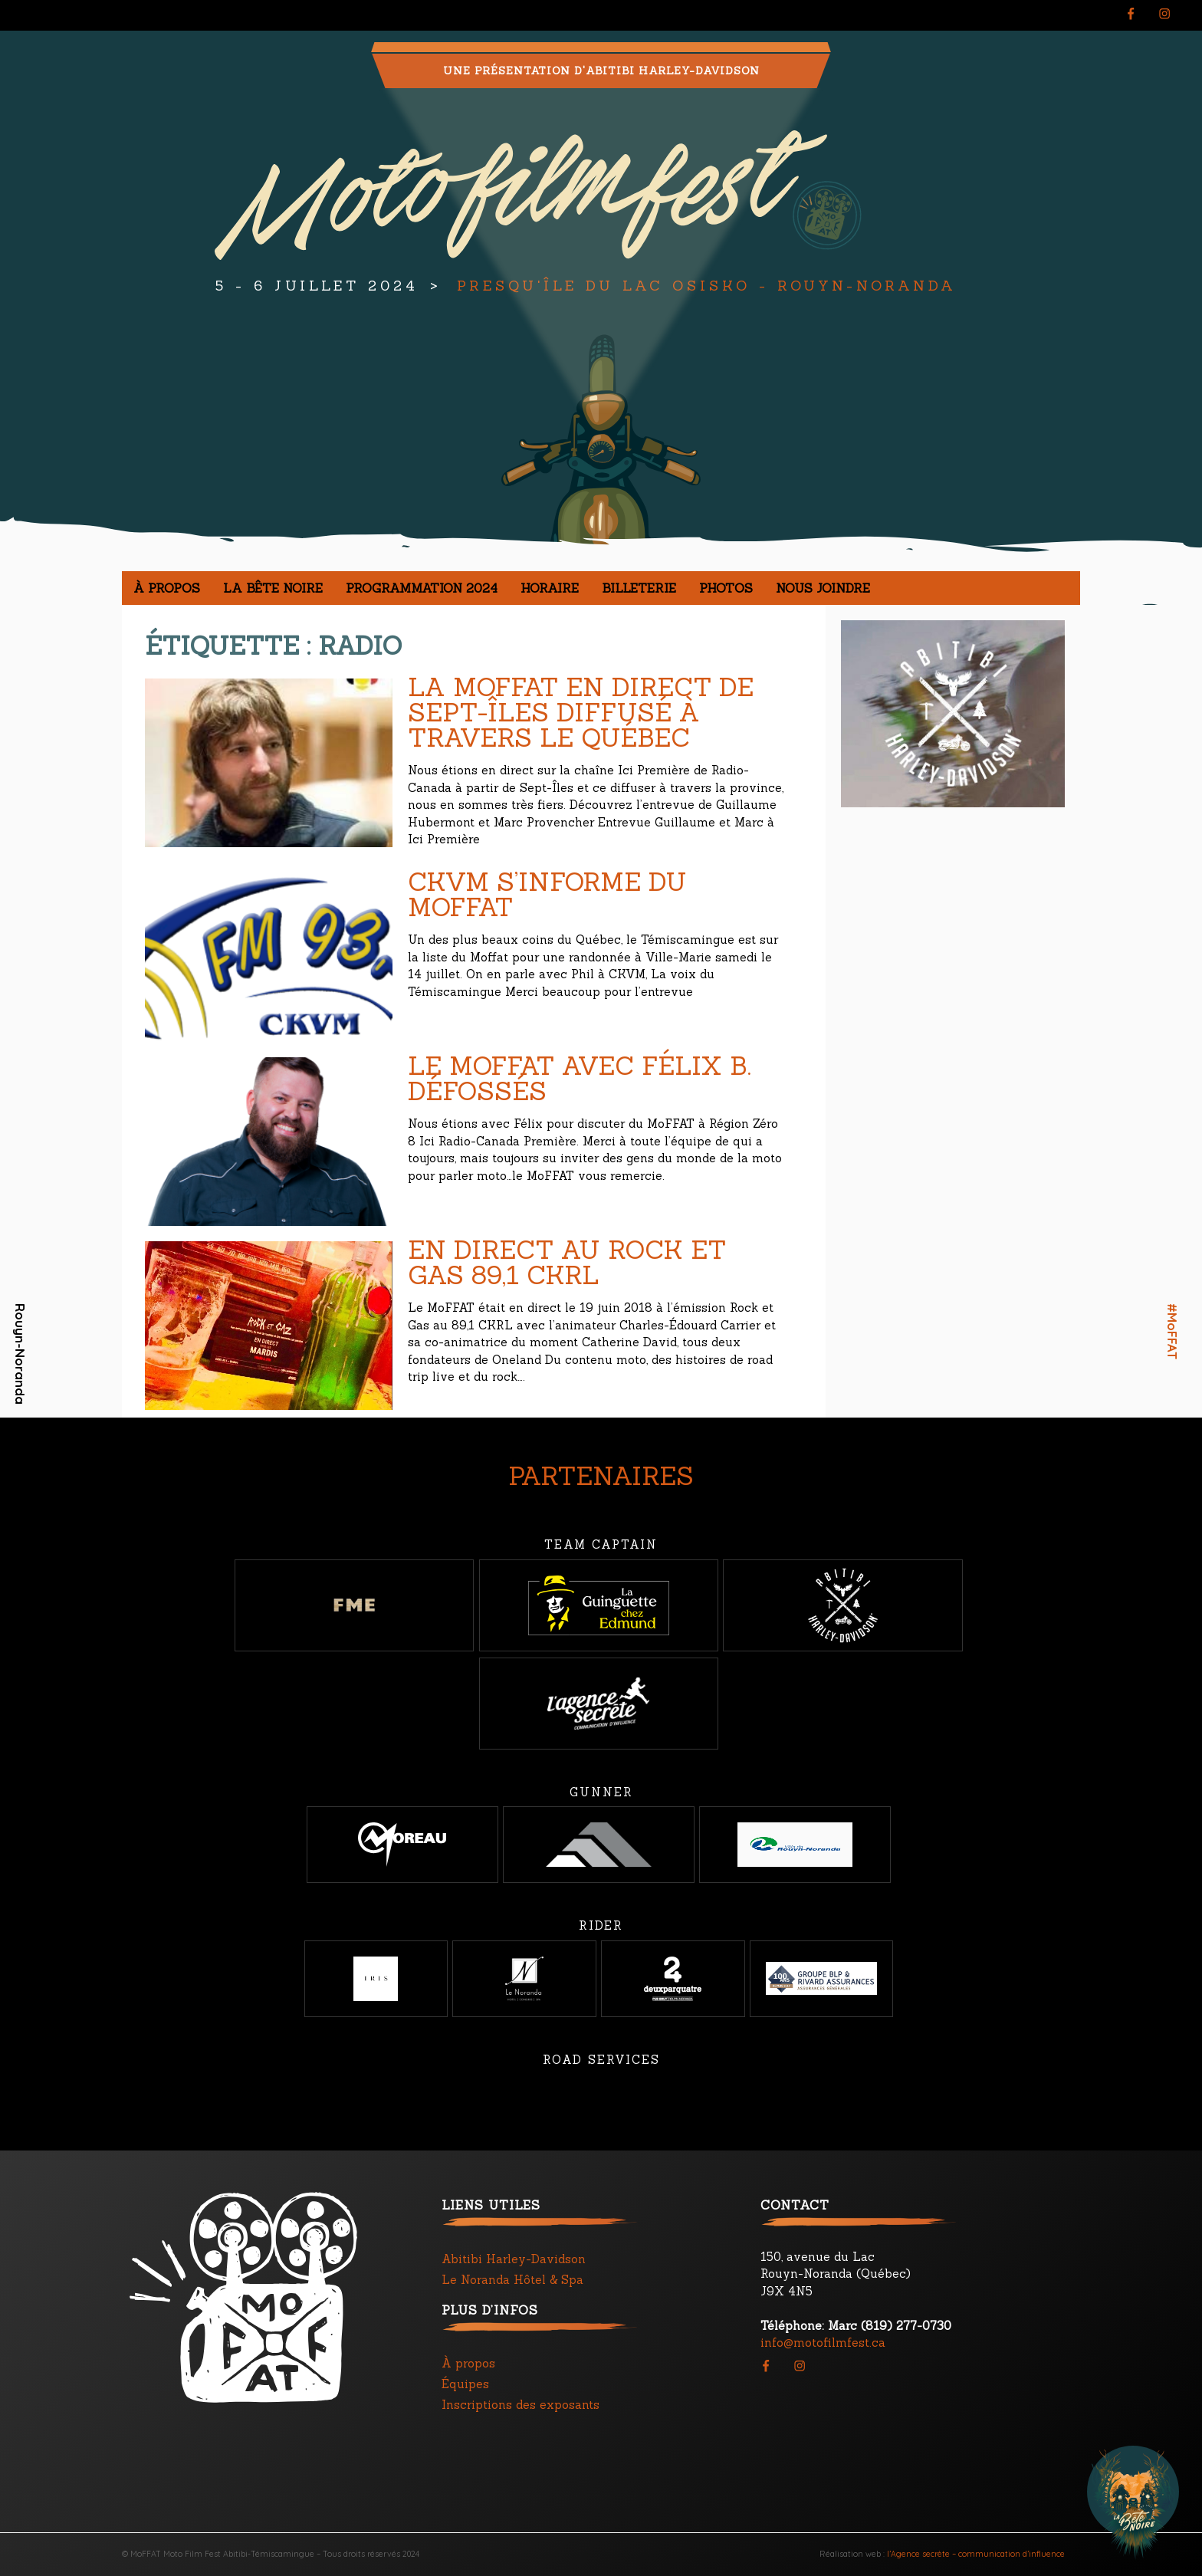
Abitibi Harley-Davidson (514, 2259)
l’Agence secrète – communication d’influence (976, 2553)
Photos (726, 588)
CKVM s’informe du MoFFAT (547, 894)
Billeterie (639, 588)
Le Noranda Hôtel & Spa (512, 2279)
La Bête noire (273, 588)
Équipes (465, 2384)
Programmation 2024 (422, 588)
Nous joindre (823, 588)
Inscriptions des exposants (520, 2404)
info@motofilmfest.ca (822, 2342)
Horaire (550, 588)
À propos (166, 588)
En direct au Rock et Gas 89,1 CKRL (567, 1262)
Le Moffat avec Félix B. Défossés (579, 1078)
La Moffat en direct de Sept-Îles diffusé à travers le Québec (581, 712)
